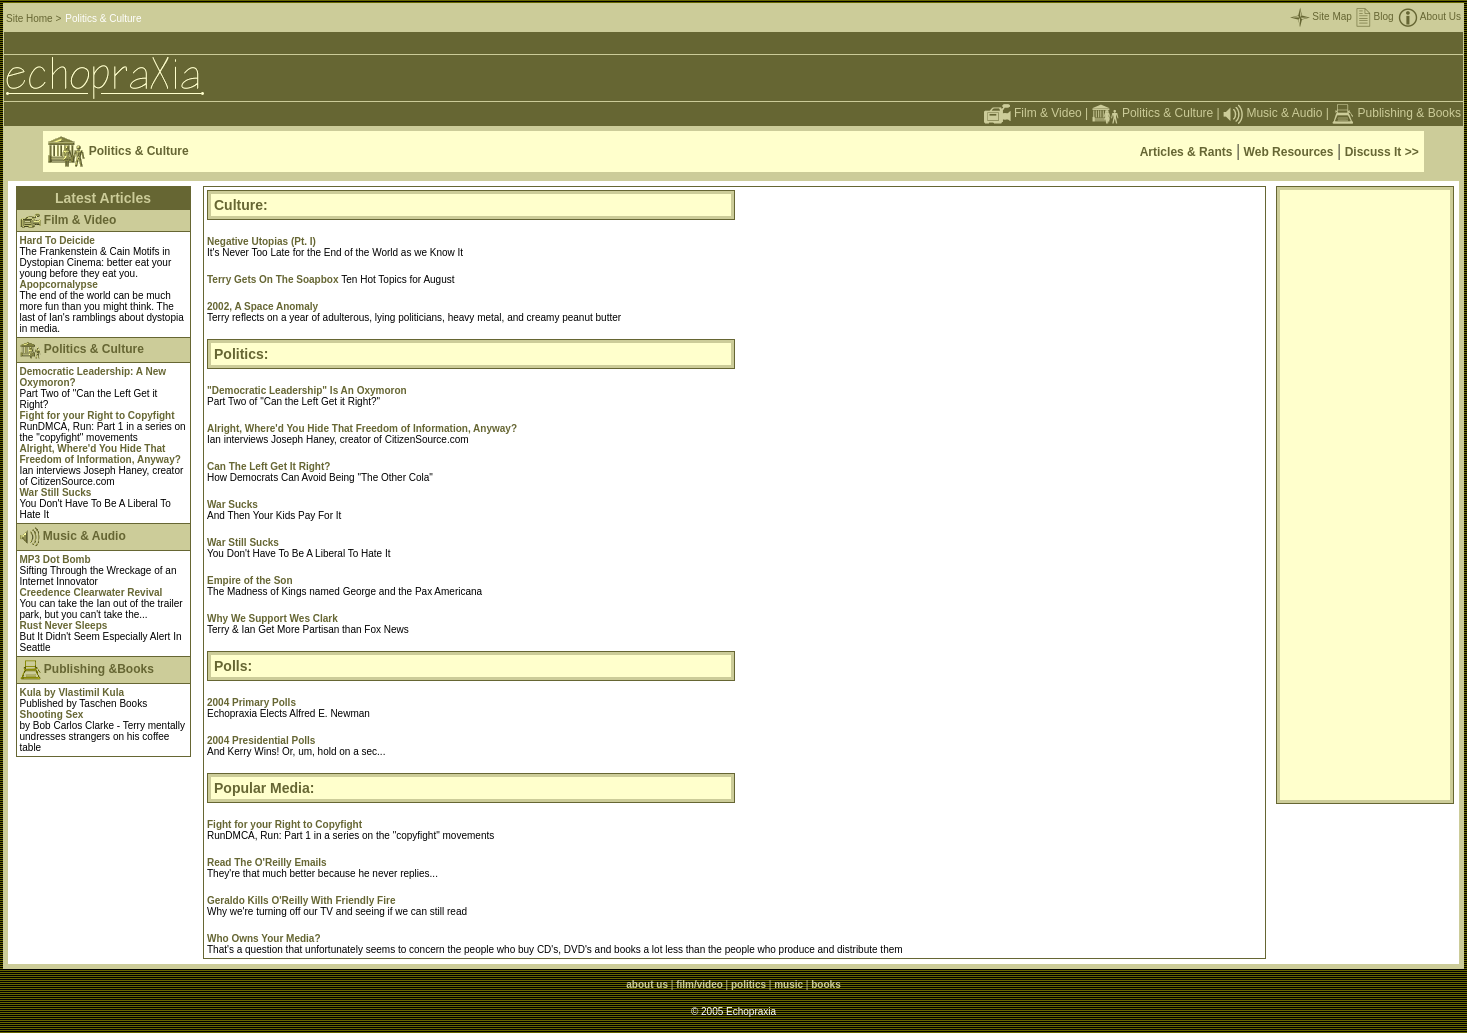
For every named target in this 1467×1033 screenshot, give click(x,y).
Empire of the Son (250, 580)
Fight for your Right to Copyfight (97, 415)
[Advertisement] (1365, 495)
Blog (1375, 16)
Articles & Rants (1186, 152)
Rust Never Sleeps (64, 625)
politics (748, 984)
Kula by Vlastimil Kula (72, 692)
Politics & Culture (1153, 113)
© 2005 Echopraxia (733, 1011)
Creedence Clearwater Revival (91, 592)
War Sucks (232, 504)
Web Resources (1289, 152)
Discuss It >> (1382, 152)
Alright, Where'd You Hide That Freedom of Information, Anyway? (100, 454)
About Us (1429, 16)
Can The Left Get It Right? (268, 466)
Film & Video (1032, 113)
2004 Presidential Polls (261, 740)
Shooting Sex (52, 714)
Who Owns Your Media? (264, 938)
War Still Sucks (56, 492)
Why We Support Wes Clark (272, 618)
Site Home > (33, 18)
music (788, 984)
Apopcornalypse (59, 284)
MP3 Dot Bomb (55, 559)
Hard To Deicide (57, 240)
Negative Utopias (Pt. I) (261, 241)
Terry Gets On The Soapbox (274, 279)
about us (647, 984)
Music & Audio (1272, 113)
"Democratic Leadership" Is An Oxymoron (307, 390)
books (825, 984)
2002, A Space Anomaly (262, 306)
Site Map (1321, 16)
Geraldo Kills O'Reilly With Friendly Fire (301, 900)
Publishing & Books (1409, 113)
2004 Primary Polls (251, 702)
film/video (699, 984)
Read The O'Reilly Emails (267, 862)
